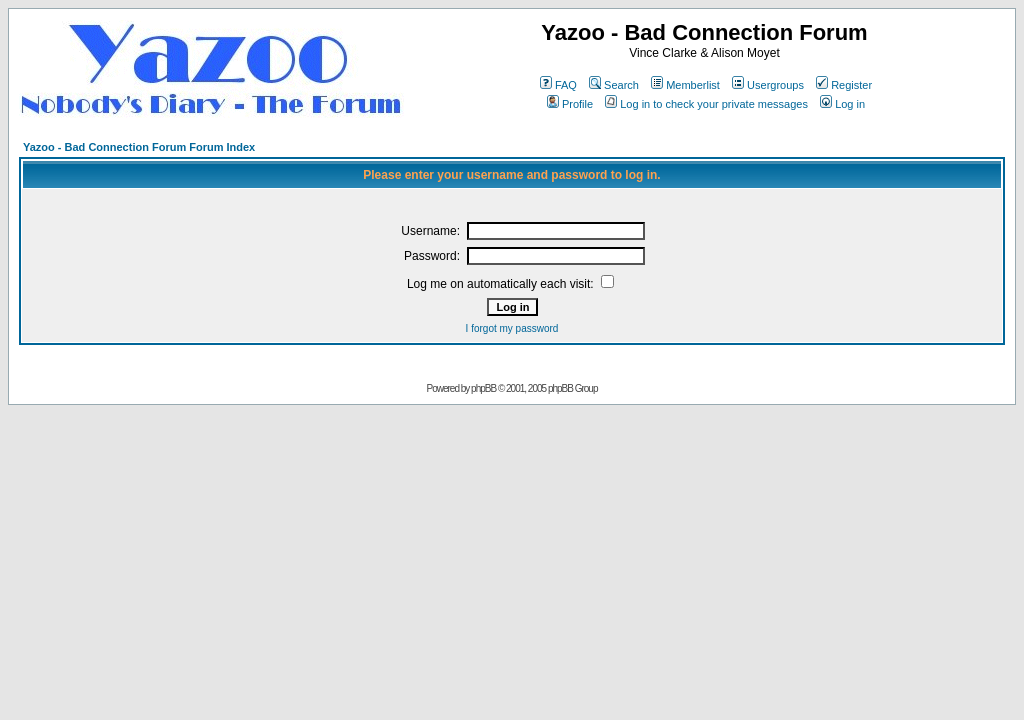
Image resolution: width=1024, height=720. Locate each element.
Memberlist (685, 85)
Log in (842, 104)
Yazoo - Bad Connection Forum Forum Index (139, 147)
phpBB (483, 388)
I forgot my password (512, 328)
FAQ (558, 85)
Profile (570, 104)
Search (614, 85)
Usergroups (768, 85)
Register (844, 85)
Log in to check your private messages (706, 104)
